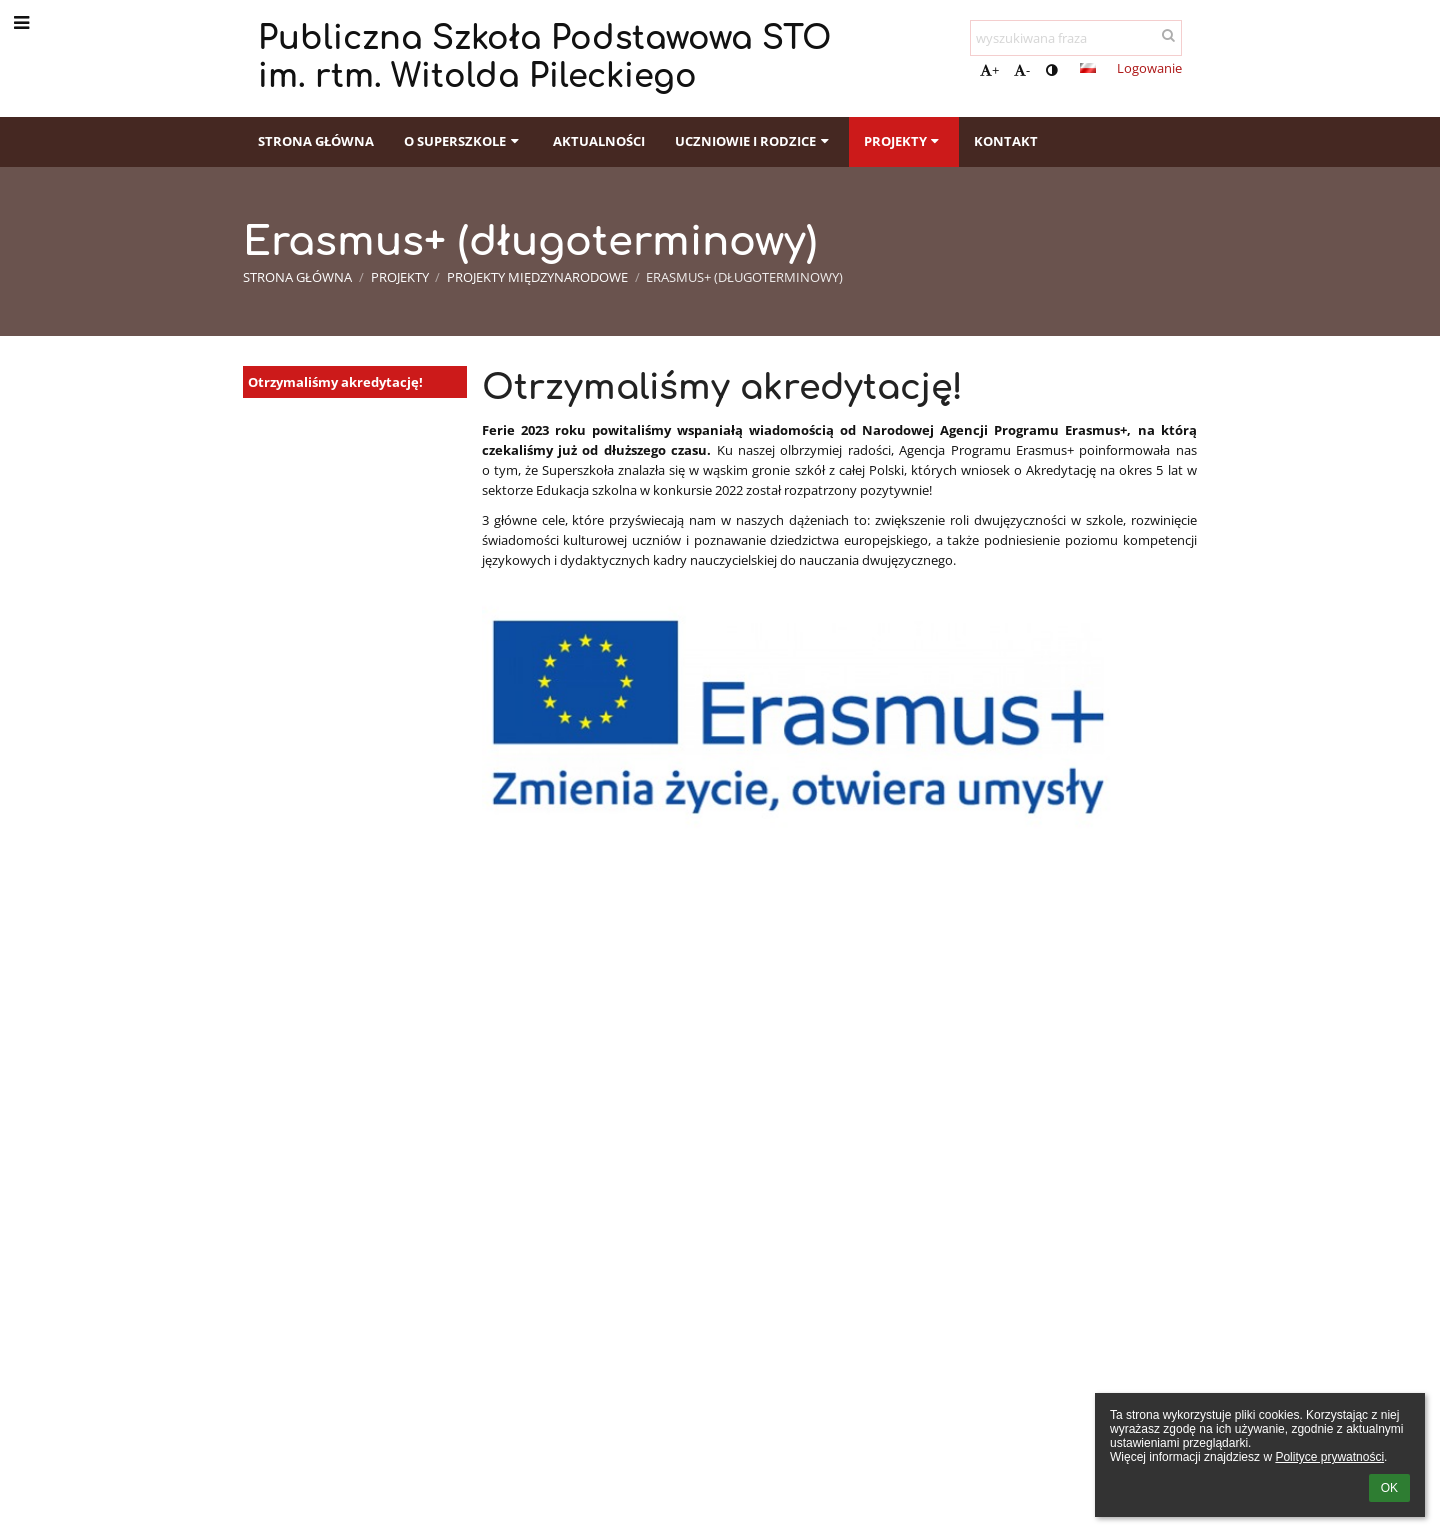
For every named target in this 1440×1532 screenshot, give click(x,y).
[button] (1088, 68)
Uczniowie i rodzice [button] (754, 141)
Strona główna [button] (316, 141)
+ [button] (989, 70)
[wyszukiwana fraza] (1076, 38)
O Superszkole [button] (463, 141)
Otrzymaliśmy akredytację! (335, 382)
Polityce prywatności (1329, 1457)
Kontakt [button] (1006, 141)
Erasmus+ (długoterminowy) (744, 277)
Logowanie (1149, 68)
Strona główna (297, 277)
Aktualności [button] (599, 141)
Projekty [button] (904, 141)
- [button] (1022, 70)
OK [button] (1389, 1488)
